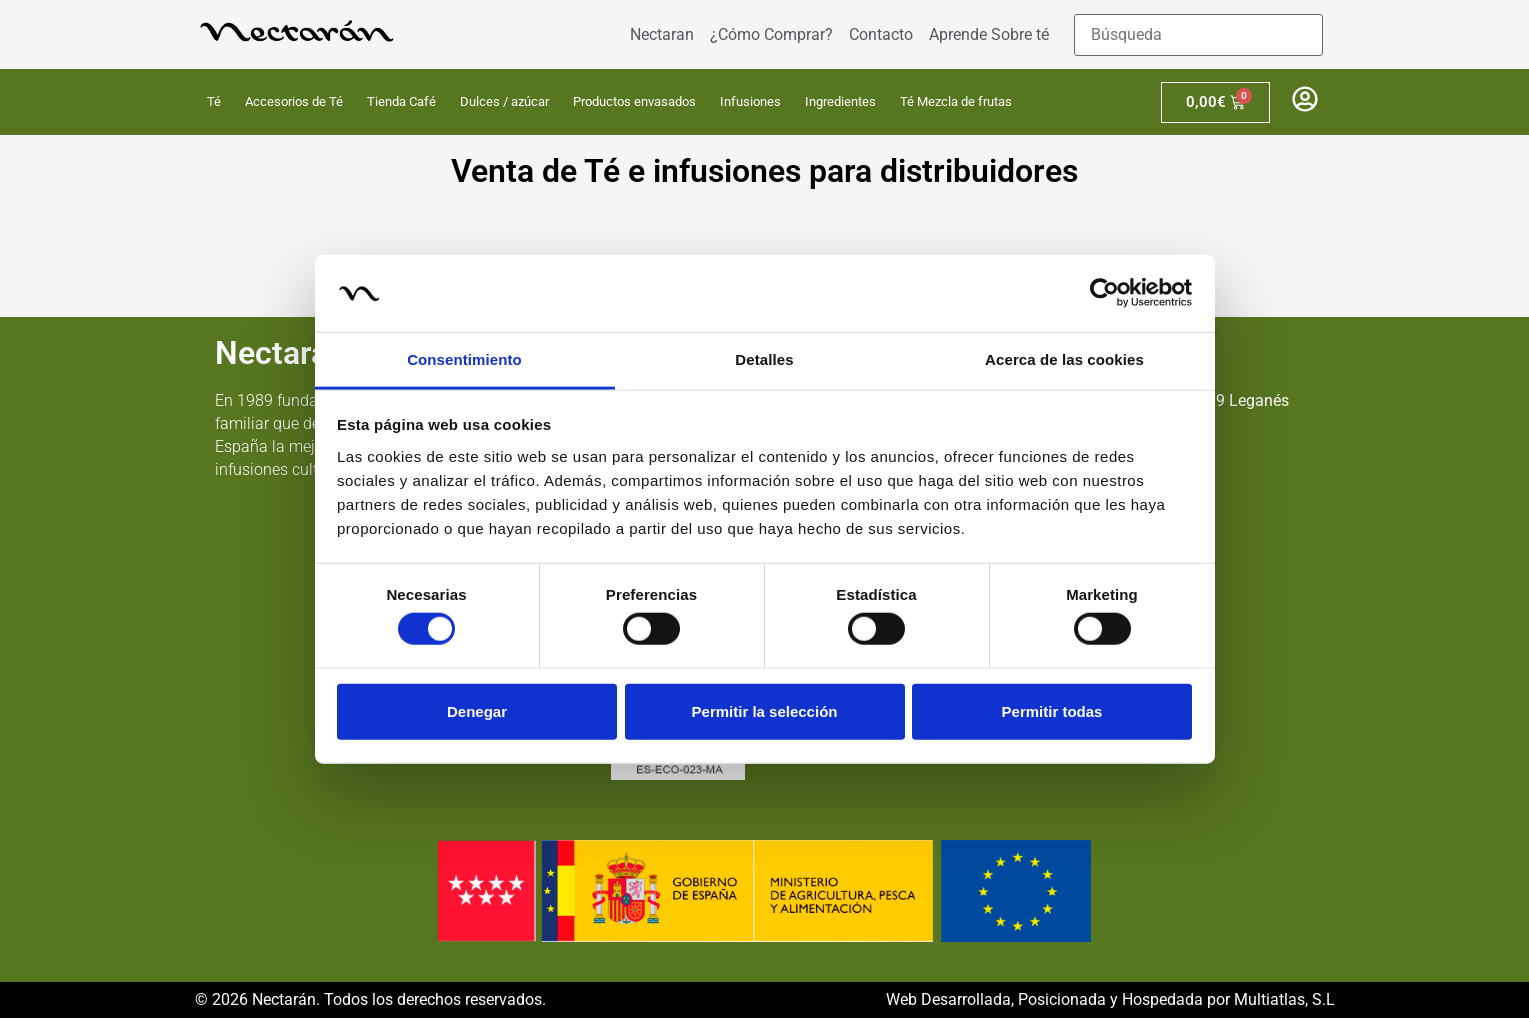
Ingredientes (840, 101)
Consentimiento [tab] (464, 359)
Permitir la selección (765, 710)
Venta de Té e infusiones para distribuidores (764, 171)
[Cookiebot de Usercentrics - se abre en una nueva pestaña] (1104, 293)
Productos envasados (634, 101)
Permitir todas (1052, 710)
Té (214, 101)
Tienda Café (401, 101)
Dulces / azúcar (504, 101)
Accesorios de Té (294, 101)
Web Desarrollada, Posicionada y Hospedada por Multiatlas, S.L (1110, 999)
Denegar (477, 710)
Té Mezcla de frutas (956, 101)
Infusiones (750, 101)
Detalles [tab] (764, 359)
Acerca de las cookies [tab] (1064, 359)
